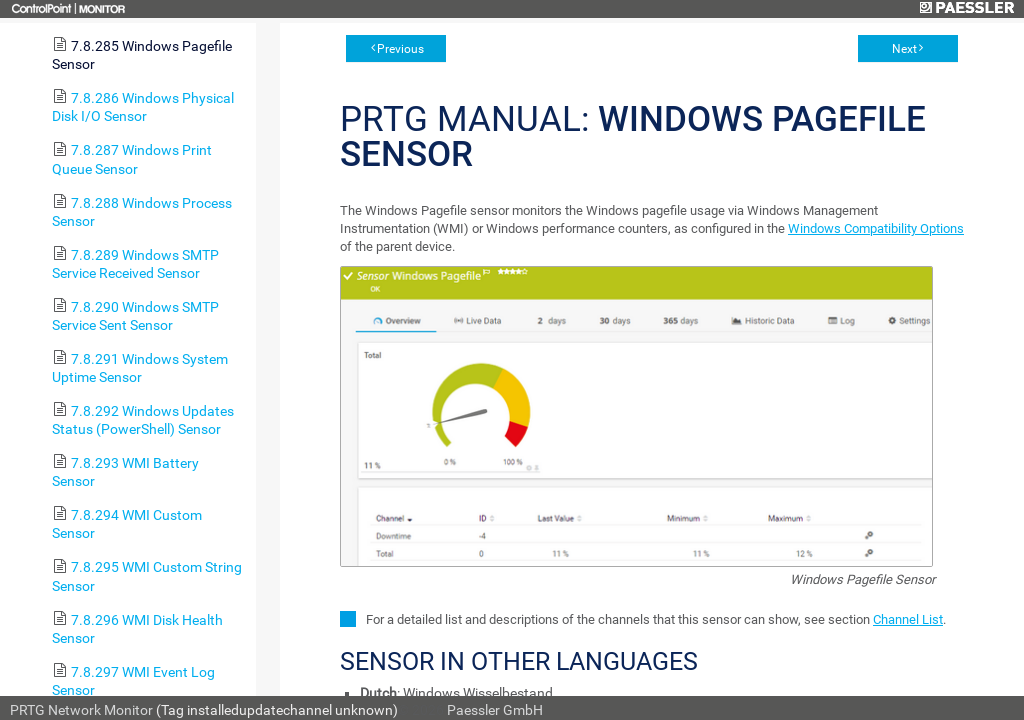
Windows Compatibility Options (876, 228)
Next (904, 49)
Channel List (908, 619)
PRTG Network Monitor (81, 710)
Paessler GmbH (495, 710)
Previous (400, 49)
